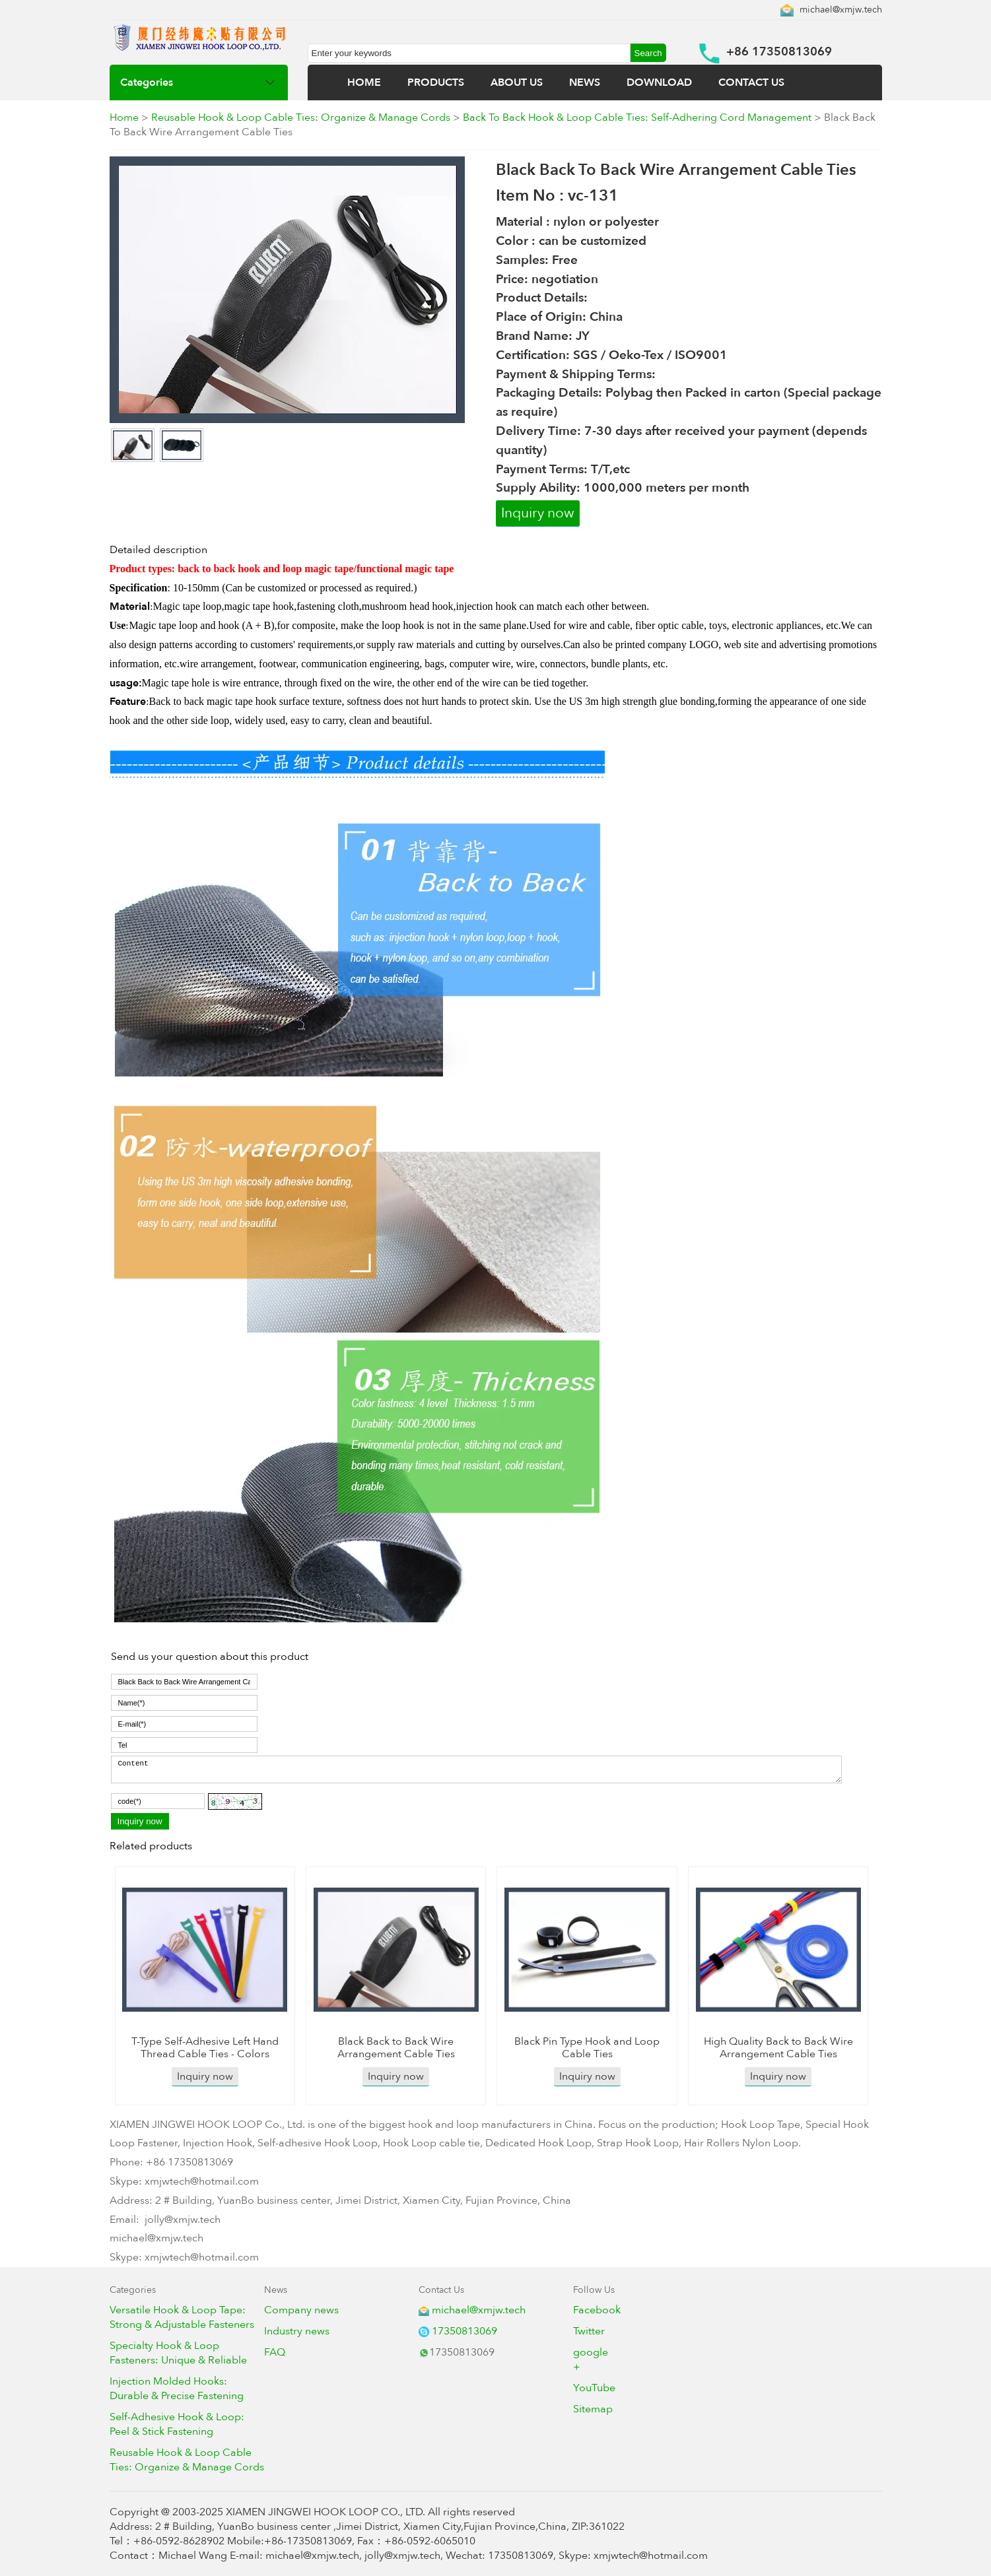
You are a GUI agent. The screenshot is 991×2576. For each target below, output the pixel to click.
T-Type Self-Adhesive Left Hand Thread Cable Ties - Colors (205, 2047)
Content (476, 1769)
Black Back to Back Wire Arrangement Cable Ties (396, 2047)
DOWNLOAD (659, 82)
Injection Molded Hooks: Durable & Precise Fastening (177, 2388)
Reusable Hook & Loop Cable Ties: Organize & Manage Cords (300, 117)
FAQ (274, 2352)
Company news (301, 2310)
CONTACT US (751, 82)
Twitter (589, 2331)
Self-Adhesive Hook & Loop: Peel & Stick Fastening (177, 2424)
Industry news (296, 2331)
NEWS (584, 82)
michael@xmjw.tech (841, 9)
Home (124, 117)
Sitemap (593, 2409)
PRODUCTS (435, 82)
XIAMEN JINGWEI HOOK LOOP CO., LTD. (325, 2512)
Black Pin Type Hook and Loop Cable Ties (587, 2047)
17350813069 (464, 2331)
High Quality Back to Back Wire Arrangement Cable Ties (778, 2047)
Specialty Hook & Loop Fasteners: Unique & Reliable (178, 2352)
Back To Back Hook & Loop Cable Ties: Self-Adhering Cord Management (637, 117)
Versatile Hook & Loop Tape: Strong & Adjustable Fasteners (182, 2317)
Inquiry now (537, 513)
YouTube (594, 2388)
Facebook (597, 2310)
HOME (364, 82)
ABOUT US (517, 82)
